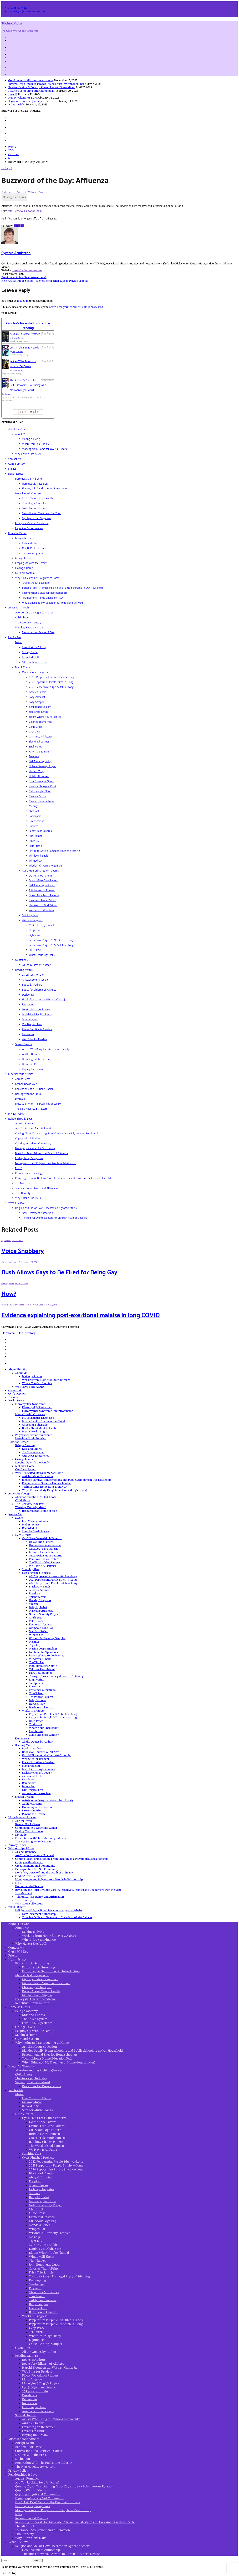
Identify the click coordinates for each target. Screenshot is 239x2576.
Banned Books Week (26, 1083)
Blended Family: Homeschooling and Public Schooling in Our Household (62, 587)
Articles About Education (36, 582)
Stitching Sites (30, 915)
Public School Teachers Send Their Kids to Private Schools (44, 280)
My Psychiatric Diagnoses (36, 518)
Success (33, 826)
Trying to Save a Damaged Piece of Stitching (54, 850)
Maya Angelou (30, 1019)
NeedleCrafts (22, 667)
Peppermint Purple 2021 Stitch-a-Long (51, 940)
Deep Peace (35, 930)
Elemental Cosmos (39, 741)
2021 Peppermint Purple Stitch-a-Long (51, 682)
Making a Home (24, 568)
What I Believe (16, 1203)
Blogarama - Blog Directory (18, 1333)
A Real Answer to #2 (24, 277)
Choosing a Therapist (34, 503)
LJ (10, 168)
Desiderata (28, 994)
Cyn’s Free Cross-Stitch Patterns (40, 870)
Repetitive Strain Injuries (29, 528)
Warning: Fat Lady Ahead (29, 627)
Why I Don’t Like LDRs (28, 1198)
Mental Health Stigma (34, 508)
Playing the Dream (32, 1069)
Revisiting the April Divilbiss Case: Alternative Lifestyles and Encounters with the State (63, 1178)
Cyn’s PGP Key (16, 463)
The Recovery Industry (28, 622)
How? (8, 1294)
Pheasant (34, 811)
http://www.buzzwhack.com (25, 210)
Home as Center (17, 533)
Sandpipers (35, 816)
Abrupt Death (22, 1078)
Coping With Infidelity (27, 1138)
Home (11, 1283)
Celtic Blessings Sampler (42, 925)
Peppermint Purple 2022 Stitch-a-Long (51, 945)
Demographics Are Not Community (35, 1148)
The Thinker (35, 835)
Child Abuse (22, 617)
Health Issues (15, 473)
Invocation (28, 1004)
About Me (20, 434)
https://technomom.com (27, 270)
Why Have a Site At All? (28, 453)
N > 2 (18, 1168)
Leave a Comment (39, 192)
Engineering (35, 746)
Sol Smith (8, 394)
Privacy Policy (16, 1113)
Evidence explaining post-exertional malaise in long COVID (80, 1315)
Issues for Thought (19, 607)
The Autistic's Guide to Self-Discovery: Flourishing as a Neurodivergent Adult (28, 385)
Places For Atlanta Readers (37, 1029)
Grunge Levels (23, 558)
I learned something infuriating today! (31, 90)
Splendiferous (36, 821)
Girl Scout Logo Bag (40, 761)
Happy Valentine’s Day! (22, 97)
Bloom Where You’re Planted (45, 716)
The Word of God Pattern (43, 905)
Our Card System (25, 573)
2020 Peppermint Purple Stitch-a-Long (51, 677)
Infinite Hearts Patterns (42, 890)
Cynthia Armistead (9, 192)
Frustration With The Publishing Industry (38, 1103)
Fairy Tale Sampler (39, 751)
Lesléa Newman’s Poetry (36, 1009)
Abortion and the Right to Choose (34, 612)
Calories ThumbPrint (40, 721)
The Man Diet (22, 1183)
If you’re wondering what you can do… (32, 101)
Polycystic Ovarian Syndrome (31, 523)
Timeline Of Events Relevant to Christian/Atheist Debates (54, 1217)
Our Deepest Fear (32, 1024)
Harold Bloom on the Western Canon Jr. (44, 999)
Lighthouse (35, 935)
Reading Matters (24, 969)
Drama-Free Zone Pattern (43, 880)
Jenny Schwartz (17, 352)
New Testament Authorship (37, 1213)
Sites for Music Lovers (34, 662)
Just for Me (14, 637)
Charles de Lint (17, 371)
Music (18, 642)
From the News (31, 1305)
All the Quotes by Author (36, 964)
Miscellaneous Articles (20, 1074)
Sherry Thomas (17, 338)
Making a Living (31, 439)
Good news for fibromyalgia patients (30, 80)
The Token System (32, 553)
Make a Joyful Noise (40, 791)
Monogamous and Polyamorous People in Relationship (45, 1163)
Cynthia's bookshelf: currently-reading (28, 326)
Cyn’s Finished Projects (35, 672)
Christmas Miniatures (41, 736)
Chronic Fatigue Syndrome (12, 1305)
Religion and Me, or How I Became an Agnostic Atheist (46, 1208)
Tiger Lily (34, 840)
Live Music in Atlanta (33, 647)
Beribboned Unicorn (40, 706)
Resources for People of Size (38, 632)
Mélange (33, 806)
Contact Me (14, 458)
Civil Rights (6, 1262)
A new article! (16, 104)
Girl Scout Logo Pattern (42, 885)
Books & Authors (32, 984)
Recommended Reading (28, 1173)
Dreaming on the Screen (36, 1059)
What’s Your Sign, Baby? (43, 954)
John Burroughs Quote (41, 781)
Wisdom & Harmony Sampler (46, 865)
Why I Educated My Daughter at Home (37, 578)
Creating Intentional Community (33, 1143)
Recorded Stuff (30, 657)
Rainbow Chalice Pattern (42, 900)
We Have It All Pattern (41, 910)
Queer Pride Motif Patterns (44, 895)
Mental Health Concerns (28, 493)
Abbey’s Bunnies (38, 692)
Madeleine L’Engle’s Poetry (37, 1014)
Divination (20, 1098)
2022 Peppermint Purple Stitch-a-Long (51, 687)
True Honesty (22, 1193)
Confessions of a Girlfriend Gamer (34, 1088)
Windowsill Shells (38, 855)
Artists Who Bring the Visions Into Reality (45, 1049)
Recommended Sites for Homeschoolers (44, 592)
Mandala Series (37, 796)
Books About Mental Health (37, 498)
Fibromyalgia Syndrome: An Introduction (45, 488)
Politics (22, 1262)
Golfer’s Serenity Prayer (42, 766)
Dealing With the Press (28, 1093)
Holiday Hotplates (39, 776)
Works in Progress (32, 920)
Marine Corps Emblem (41, 801)
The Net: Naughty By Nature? (32, 1108)
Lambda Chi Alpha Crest (42, 786)
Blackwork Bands (38, 711)
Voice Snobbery (22, 1251)
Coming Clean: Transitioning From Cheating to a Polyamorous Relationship (57, 1133)
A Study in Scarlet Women (25, 333)
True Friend (35, 845)
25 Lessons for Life (33, 974)
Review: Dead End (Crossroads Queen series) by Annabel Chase (47, 83)
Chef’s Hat (34, 731)
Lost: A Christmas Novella (24, 347)
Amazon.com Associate (35, 979)
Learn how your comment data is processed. (76, 307)
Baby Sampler (36, 702)
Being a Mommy (24, 538)
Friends (12, 468)
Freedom (34, 756)
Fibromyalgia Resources (35, 483)
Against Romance (25, 1123)
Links (4, 168)
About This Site (17, 429)
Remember (28, 1034)
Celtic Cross (35, 726)
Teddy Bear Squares (40, 830)
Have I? (12, 94)
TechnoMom (11, 23)
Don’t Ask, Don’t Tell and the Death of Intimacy (41, 1153)
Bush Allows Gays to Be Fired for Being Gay (59, 1272)
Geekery (4, 1283)
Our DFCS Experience (34, 548)
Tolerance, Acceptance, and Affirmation (37, 1188)
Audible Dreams (31, 1054)
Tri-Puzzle (35, 949)
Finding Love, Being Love (29, 1158)
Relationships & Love (20, 1118)
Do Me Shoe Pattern (40, 875)
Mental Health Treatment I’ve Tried (41, 513)
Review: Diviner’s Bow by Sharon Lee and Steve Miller (41, 87)
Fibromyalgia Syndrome (28, 478)
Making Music (30, 652)
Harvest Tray (36, 771)
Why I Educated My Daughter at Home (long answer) (52, 602)
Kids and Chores (31, 543)
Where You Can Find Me (36, 443)
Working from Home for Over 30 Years (44, 448)
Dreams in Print (30, 1064)
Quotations (21, 959)
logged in (23, 300)
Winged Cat (35, 860)
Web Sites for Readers (34, 1039)
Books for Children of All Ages (39, 989)
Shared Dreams (23, 1044)
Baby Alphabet (37, 697)
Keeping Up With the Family (31, 563)
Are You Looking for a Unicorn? (33, 1128)
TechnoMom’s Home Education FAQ (42, 597)
